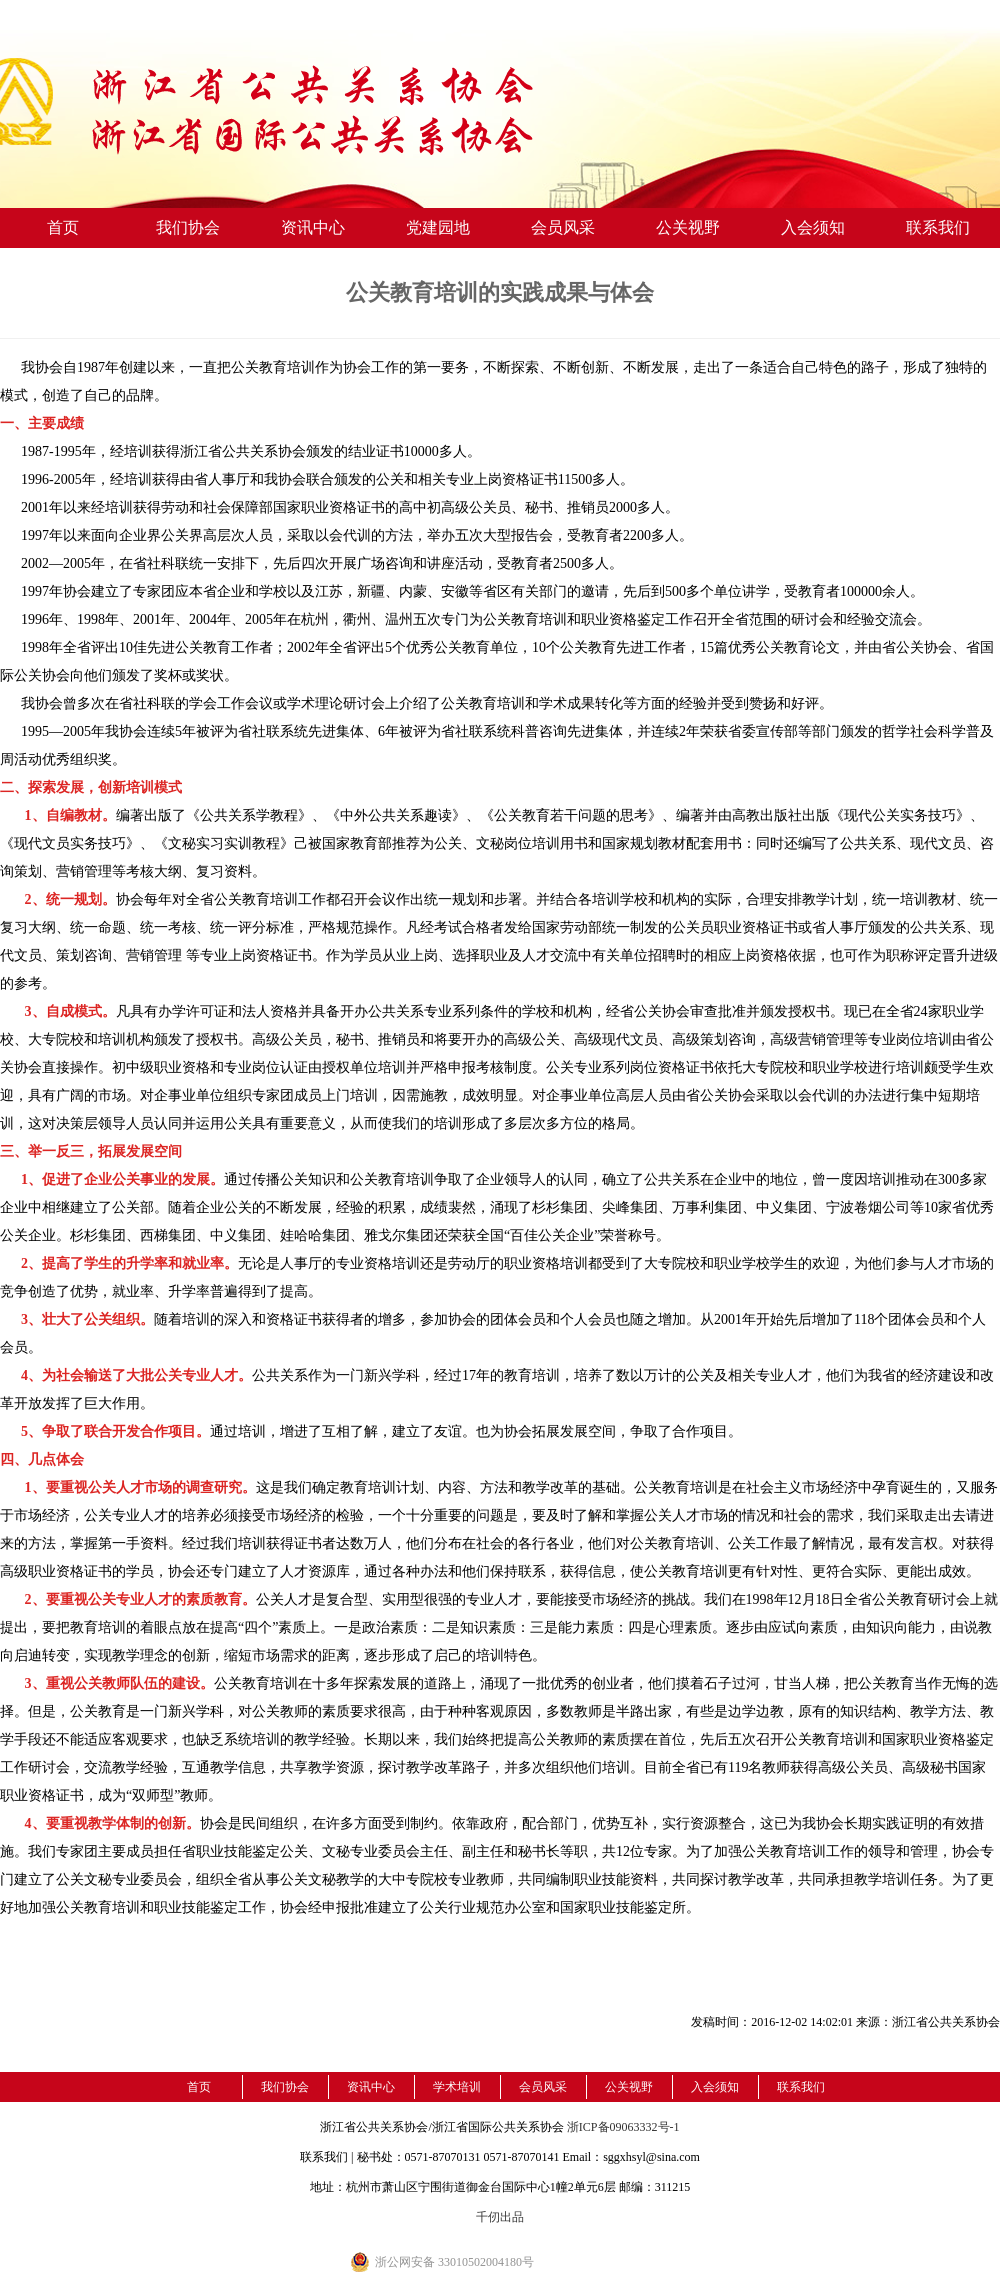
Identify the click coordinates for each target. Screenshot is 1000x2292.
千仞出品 (500, 2217)
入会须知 (813, 227)
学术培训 (457, 2087)
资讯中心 (313, 227)
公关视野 (688, 227)
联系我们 (938, 227)
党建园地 (438, 227)
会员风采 (563, 227)
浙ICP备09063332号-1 (623, 2127)
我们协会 (188, 227)
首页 (63, 227)
